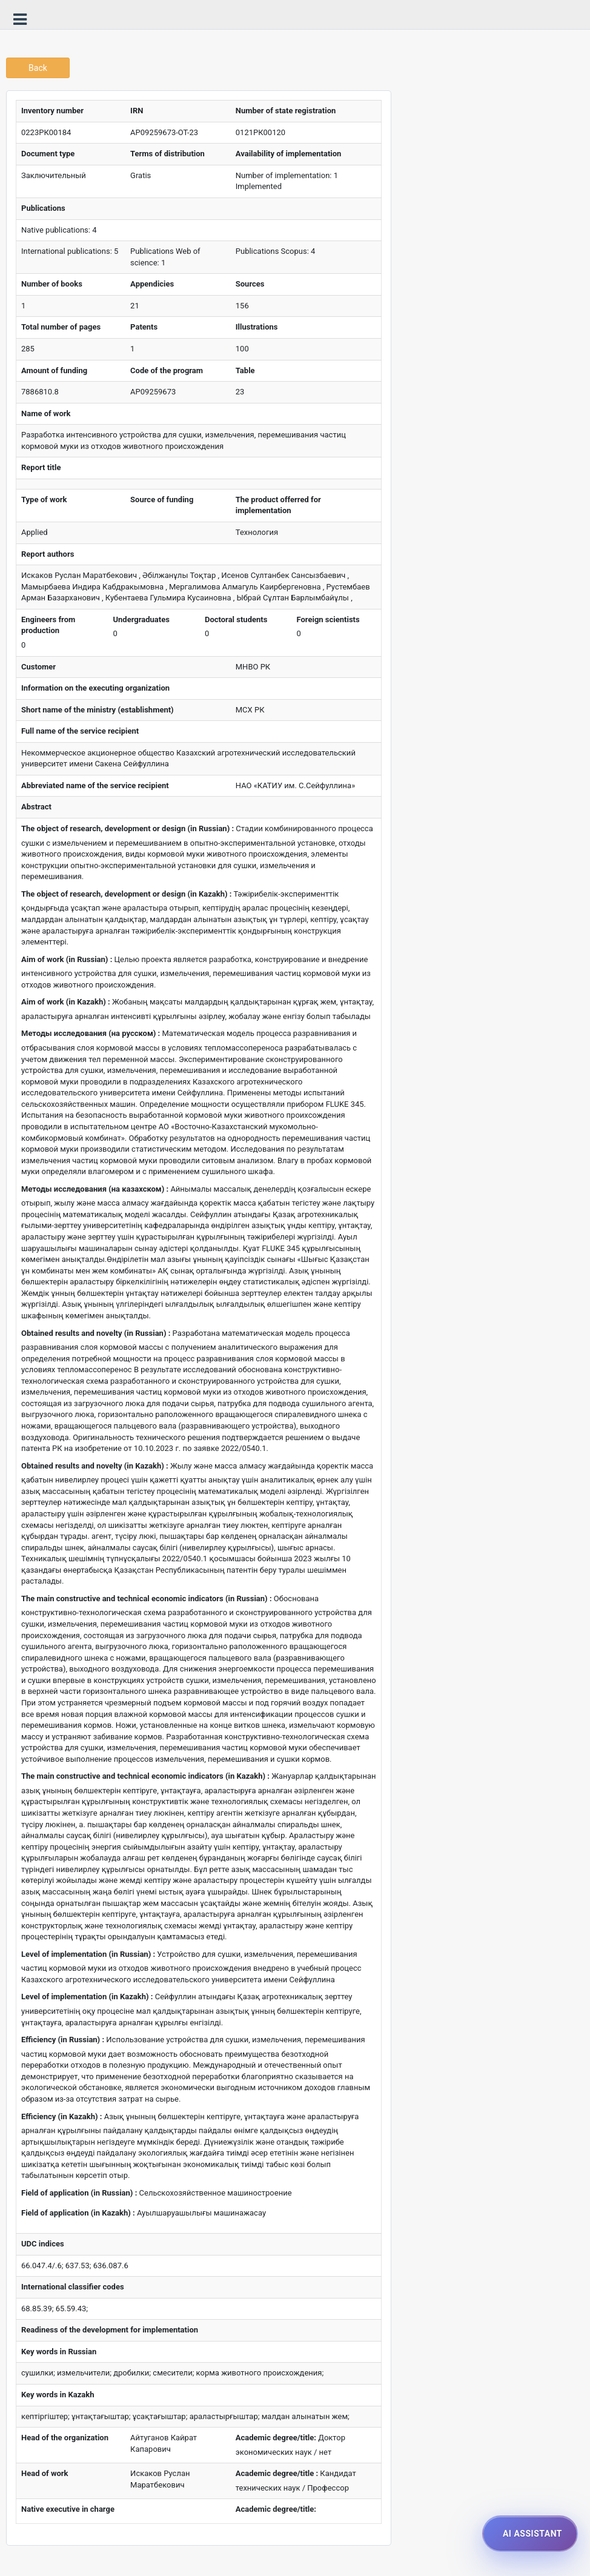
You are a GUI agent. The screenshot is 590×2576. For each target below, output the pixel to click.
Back (37, 68)
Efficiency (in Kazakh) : (61, 2116)
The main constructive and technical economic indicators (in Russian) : (146, 1598)
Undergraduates (141, 619)
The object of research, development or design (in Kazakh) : (126, 893)
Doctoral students (236, 619)
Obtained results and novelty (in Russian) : (95, 1333)
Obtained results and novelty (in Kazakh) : (94, 1465)
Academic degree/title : (277, 2473)
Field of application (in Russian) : (79, 2192)
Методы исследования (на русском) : (90, 1033)
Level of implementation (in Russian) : (88, 1954)
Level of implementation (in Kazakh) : (87, 1996)
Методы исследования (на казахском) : (94, 1188)
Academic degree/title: (276, 2437)
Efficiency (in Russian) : (62, 2039)
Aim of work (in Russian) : (66, 959)
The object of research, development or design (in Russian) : (127, 828)
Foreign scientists (327, 619)
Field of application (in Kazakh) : (78, 2212)
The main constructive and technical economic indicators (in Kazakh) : (145, 1776)
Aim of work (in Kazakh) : (65, 1001)
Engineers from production (48, 625)
